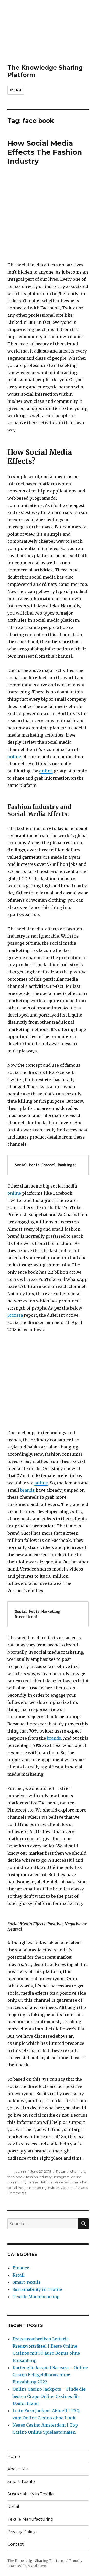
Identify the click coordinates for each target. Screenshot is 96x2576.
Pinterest (62, 2182)
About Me (17, 2469)
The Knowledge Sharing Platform (36, 2561)
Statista (15, 1315)
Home (13, 2456)
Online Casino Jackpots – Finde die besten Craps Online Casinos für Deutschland (49, 2396)
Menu (15, 90)
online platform (40, 2182)
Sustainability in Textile (37, 2289)
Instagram (61, 2177)
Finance (21, 2267)
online (14, 756)
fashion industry (39, 2177)
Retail (61, 2171)
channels (77, 2171)
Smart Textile (27, 2282)
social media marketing (27, 2188)
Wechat (67, 2188)
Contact (15, 2544)
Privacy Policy (21, 2531)
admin (20, 2171)
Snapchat (79, 2182)
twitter (53, 2188)
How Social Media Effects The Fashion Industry (44, 152)
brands (27, 1490)
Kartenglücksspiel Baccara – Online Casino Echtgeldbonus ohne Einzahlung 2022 (50, 2374)
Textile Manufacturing (36, 2296)
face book (16, 2177)
